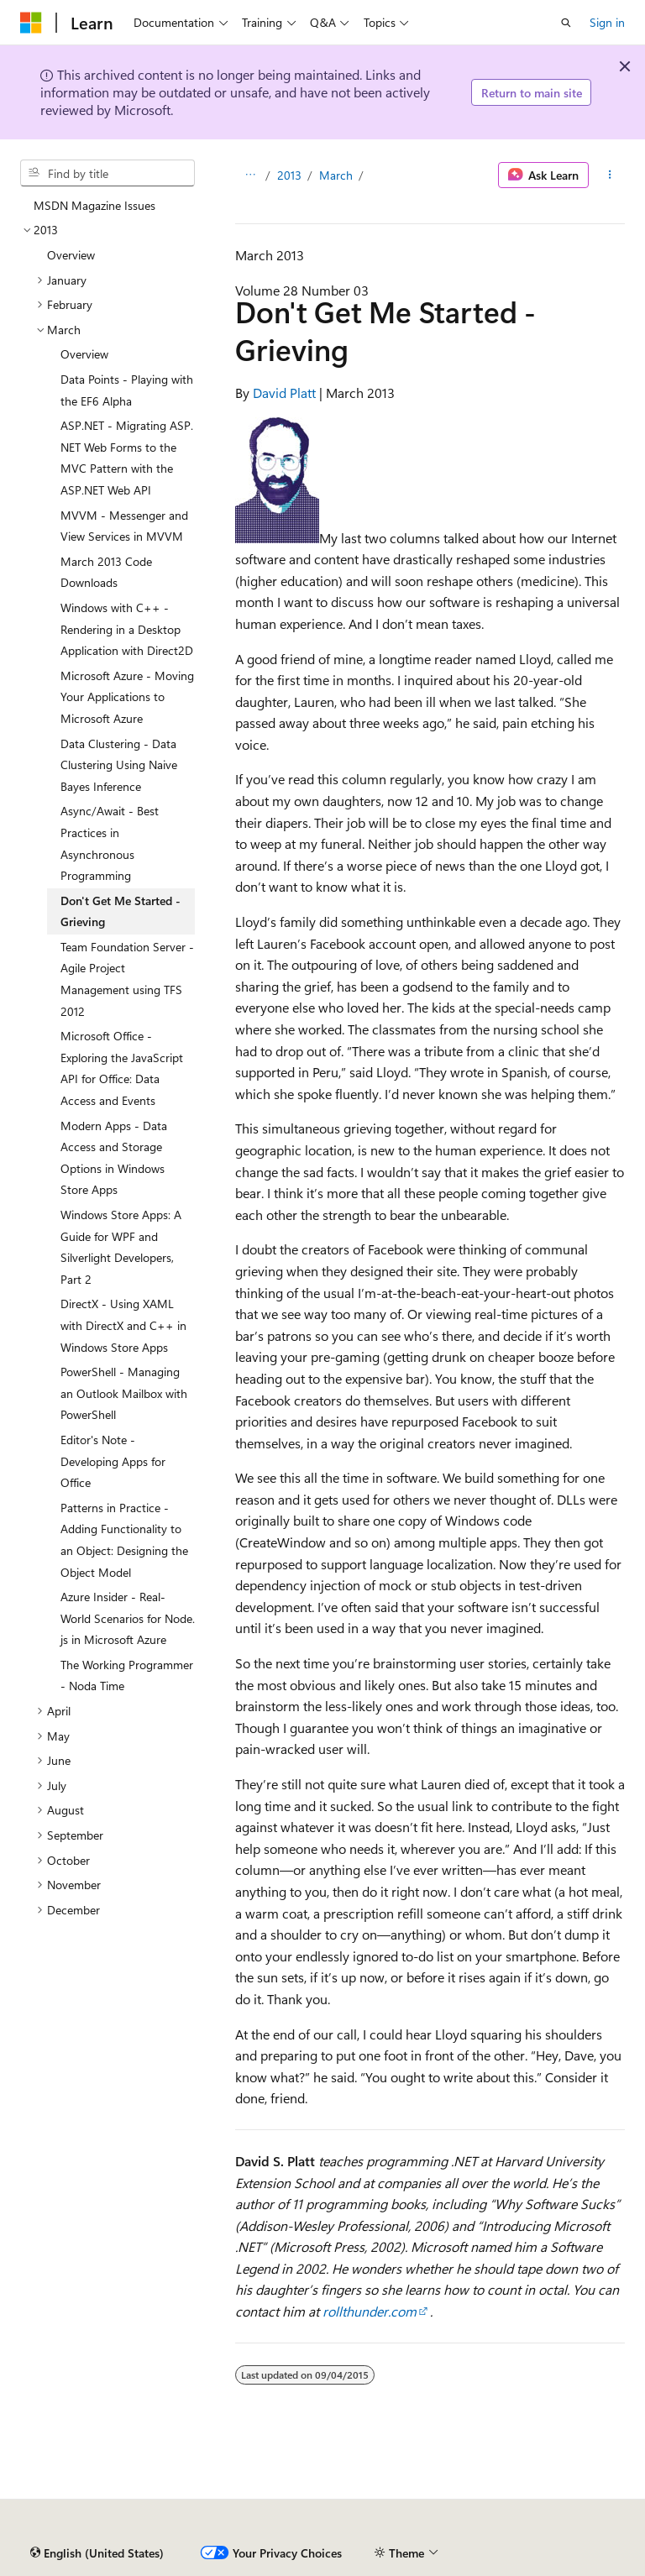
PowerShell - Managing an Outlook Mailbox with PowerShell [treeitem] (123, 1393)
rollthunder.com (369, 2311)
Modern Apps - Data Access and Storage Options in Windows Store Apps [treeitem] (113, 1158)
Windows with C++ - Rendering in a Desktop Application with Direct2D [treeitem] (126, 628)
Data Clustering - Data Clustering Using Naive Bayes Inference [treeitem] (118, 765)
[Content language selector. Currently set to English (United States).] (97, 2553)
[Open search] (566, 23)
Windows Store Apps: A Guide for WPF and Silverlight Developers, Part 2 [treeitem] (120, 1247)
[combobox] (107, 173)
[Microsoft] (31, 23)
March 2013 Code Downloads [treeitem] (106, 572)
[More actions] (610, 175)
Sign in (607, 22)
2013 (289, 175)
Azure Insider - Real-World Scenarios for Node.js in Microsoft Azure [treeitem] (127, 1618)
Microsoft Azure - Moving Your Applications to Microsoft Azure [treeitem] (127, 697)
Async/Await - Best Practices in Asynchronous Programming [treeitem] (109, 843)
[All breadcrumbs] (250, 175)
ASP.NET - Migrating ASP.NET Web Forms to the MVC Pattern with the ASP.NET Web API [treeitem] (126, 457)
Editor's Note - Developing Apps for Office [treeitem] (112, 1461)
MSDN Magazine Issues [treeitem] (94, 205)
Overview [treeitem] (71, 255)
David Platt (284, 392)
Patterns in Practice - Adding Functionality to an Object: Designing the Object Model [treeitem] (124, 1540)
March (336, 175)
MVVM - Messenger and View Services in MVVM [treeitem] (124, 526)
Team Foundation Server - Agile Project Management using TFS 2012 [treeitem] (127, 979)
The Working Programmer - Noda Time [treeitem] (126, 1675)
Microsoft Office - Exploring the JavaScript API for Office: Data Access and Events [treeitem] (121, 1068)
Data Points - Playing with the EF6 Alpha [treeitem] (126, 390)
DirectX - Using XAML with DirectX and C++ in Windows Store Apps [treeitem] (123, 1325)
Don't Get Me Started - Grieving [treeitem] (120, 911)
